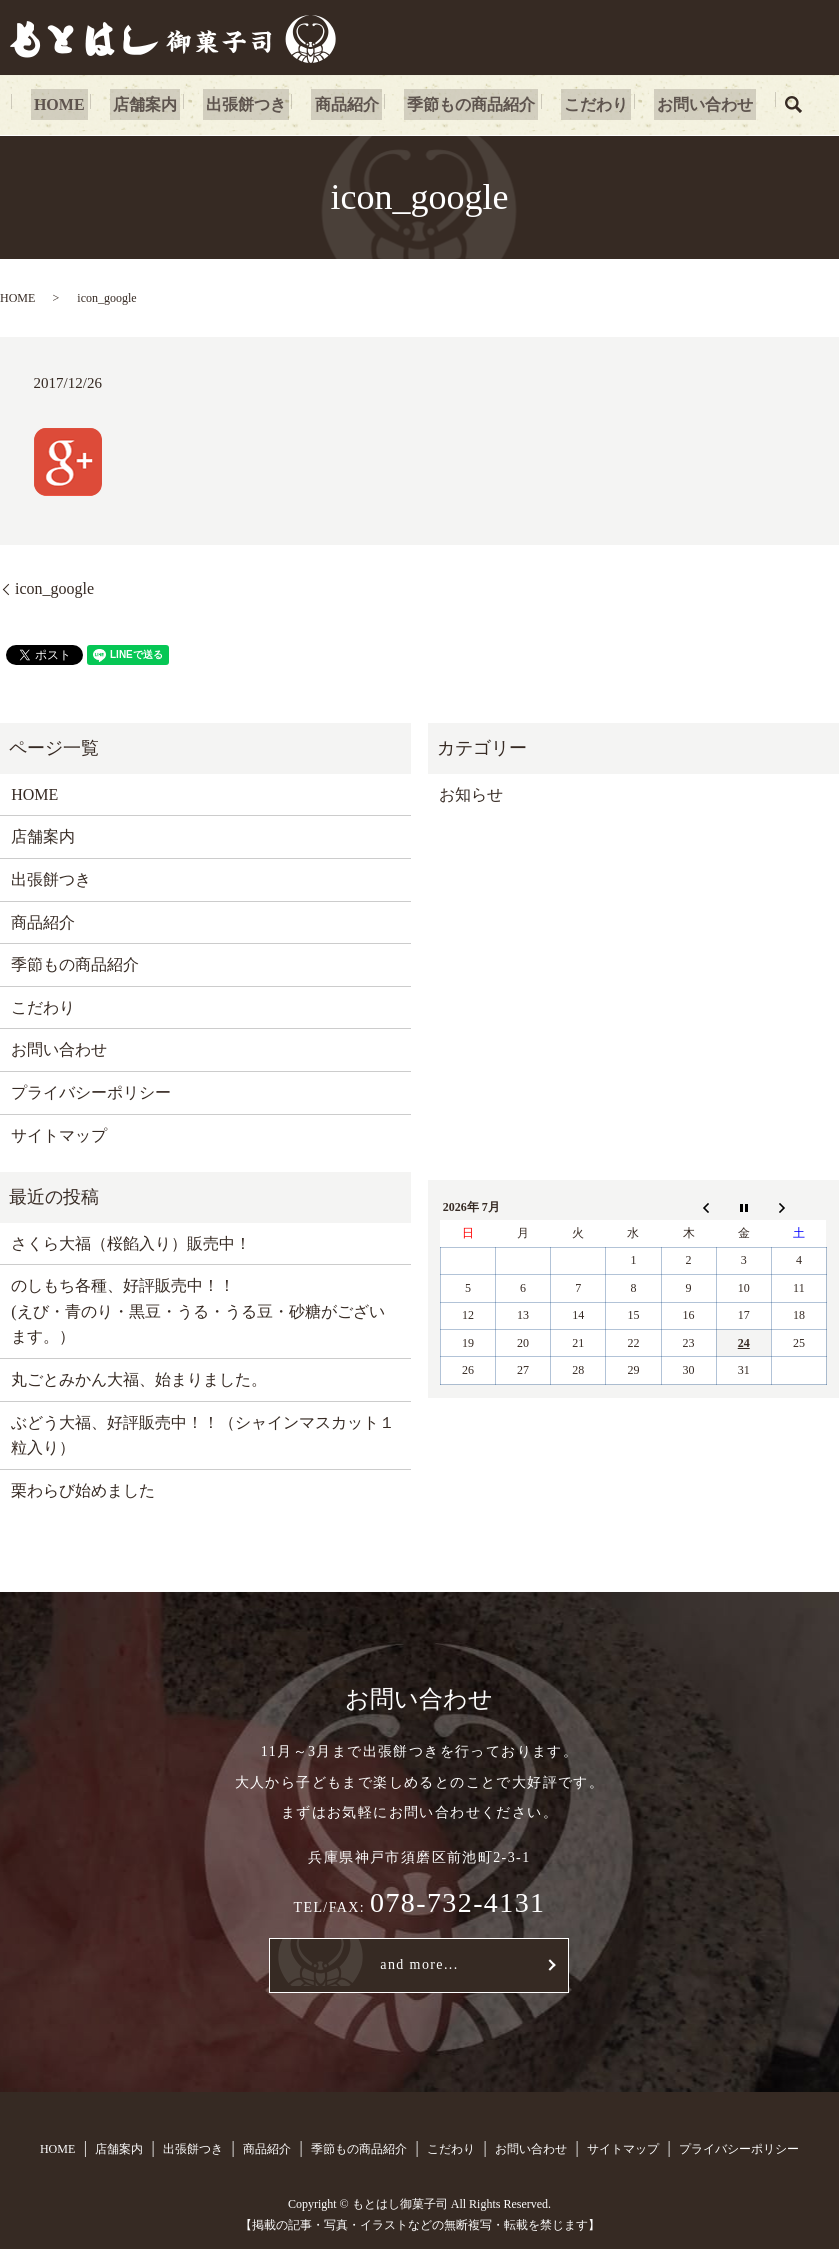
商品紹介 (347, 104)
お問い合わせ (686, 104)
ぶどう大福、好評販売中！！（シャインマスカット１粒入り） (203, 1435)
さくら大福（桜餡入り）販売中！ (131, 1243)
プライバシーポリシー (91, 1092)
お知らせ (471, 794)
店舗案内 (158, 104)
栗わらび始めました (83, 1490)
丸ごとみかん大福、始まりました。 (139, 1379)
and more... (419, 1964)
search (771, 105)
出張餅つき (252, 104)
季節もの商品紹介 (465, 104)
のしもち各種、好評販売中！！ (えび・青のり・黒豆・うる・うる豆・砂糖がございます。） (197, 1311)
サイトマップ (59, 1135)
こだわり (583, 104)
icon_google (54, 588)
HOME (78, 104)
